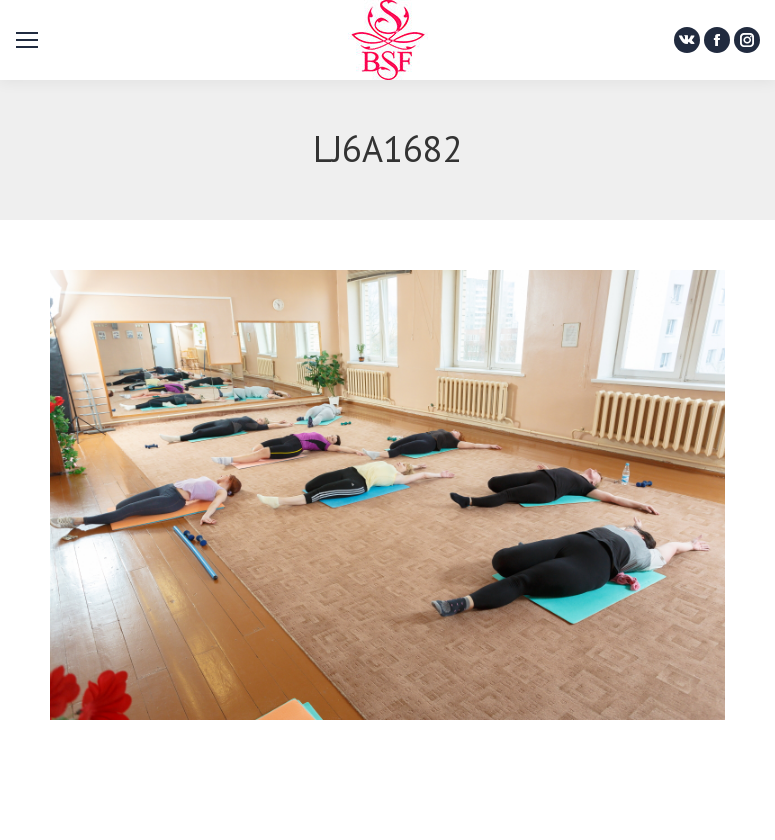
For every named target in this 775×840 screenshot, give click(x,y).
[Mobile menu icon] (27, 40)
